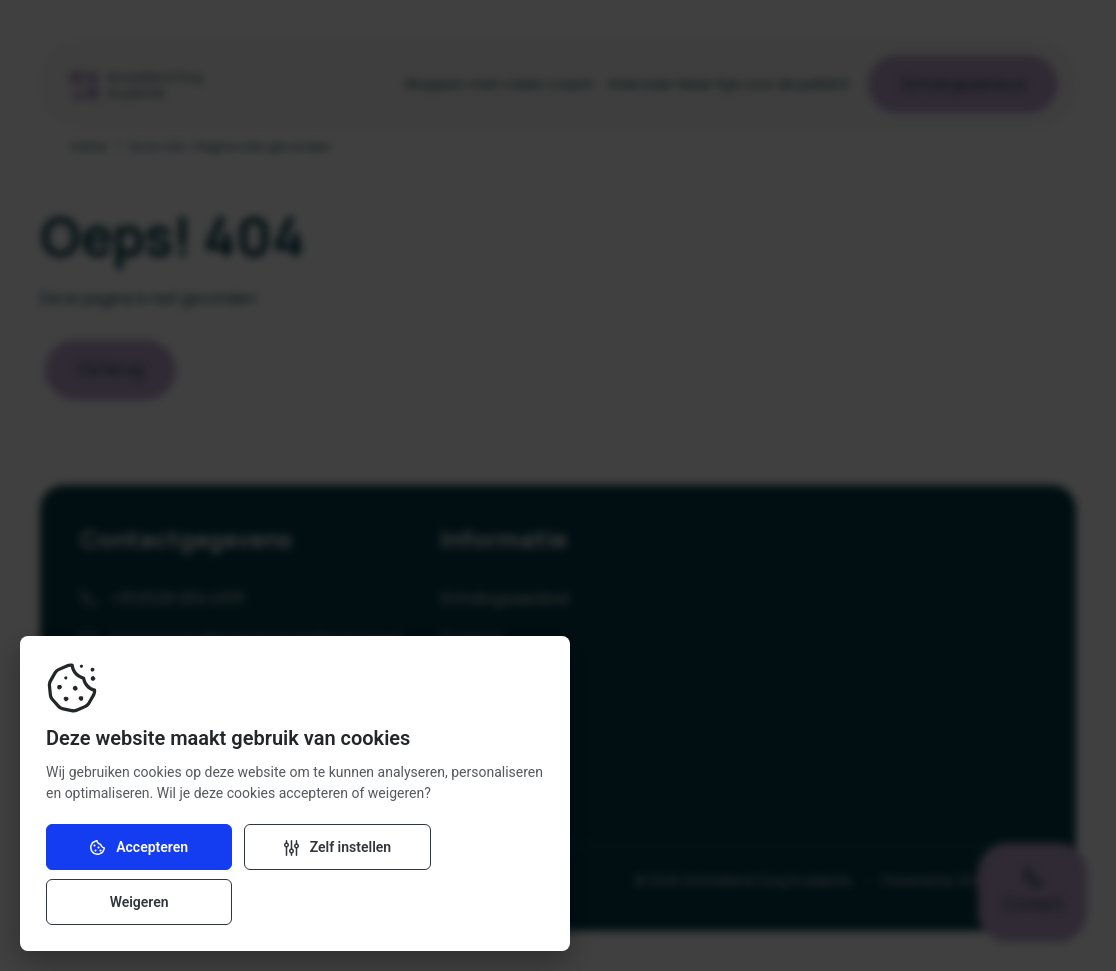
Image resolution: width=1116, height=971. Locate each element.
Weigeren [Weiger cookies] (464, 902)
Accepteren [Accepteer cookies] (125, 902)
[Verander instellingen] (295, 902)
